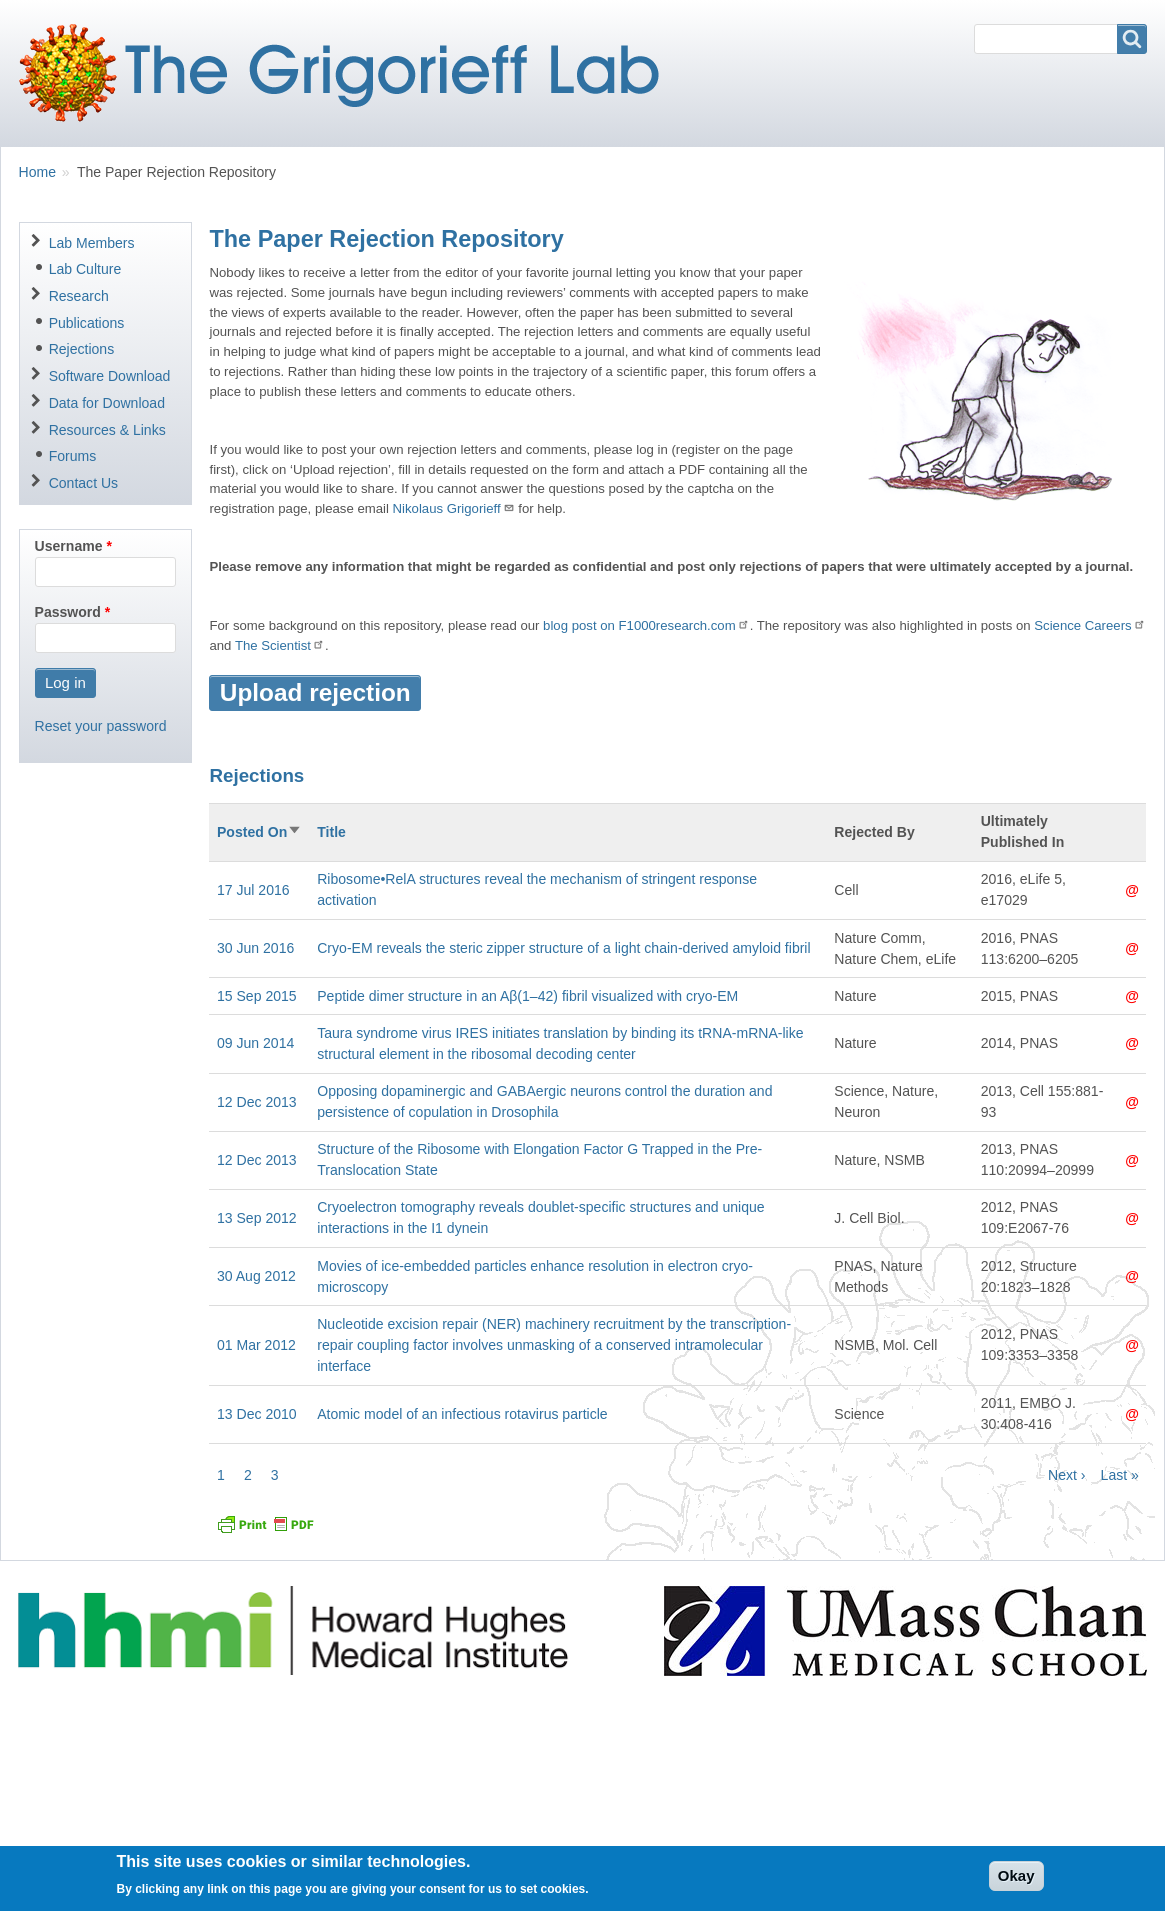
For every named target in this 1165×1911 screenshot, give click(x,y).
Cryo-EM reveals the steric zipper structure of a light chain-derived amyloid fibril (563, 948)
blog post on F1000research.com (646, 625)
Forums (73, 456)
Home (37, 172)
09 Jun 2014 (255, 1043)
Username (69, 546)
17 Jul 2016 (253, 890)
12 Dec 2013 (257, 1102)
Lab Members (92, 243)
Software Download (110, 376)
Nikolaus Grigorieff (454, 508)
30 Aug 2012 (256, 1276)
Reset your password (101, 726)
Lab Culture (85, 269)
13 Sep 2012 (257, 1218)
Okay (1016, 1881)
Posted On (259, 832)
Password (68, 612)
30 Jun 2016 (255, 948)
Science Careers (1089, 625)
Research (79, 296)
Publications (87, 323)
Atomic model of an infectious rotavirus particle (462, 1414)
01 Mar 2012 (256, 1345)
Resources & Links (107, 430)
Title (331, 832)
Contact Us (83, 483)
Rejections (82, 349)
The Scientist (280, 645)
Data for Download (107, 403)
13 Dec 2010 (257, 1414)
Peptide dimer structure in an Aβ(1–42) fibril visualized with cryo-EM (527, 996)
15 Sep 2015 (257, 996)
